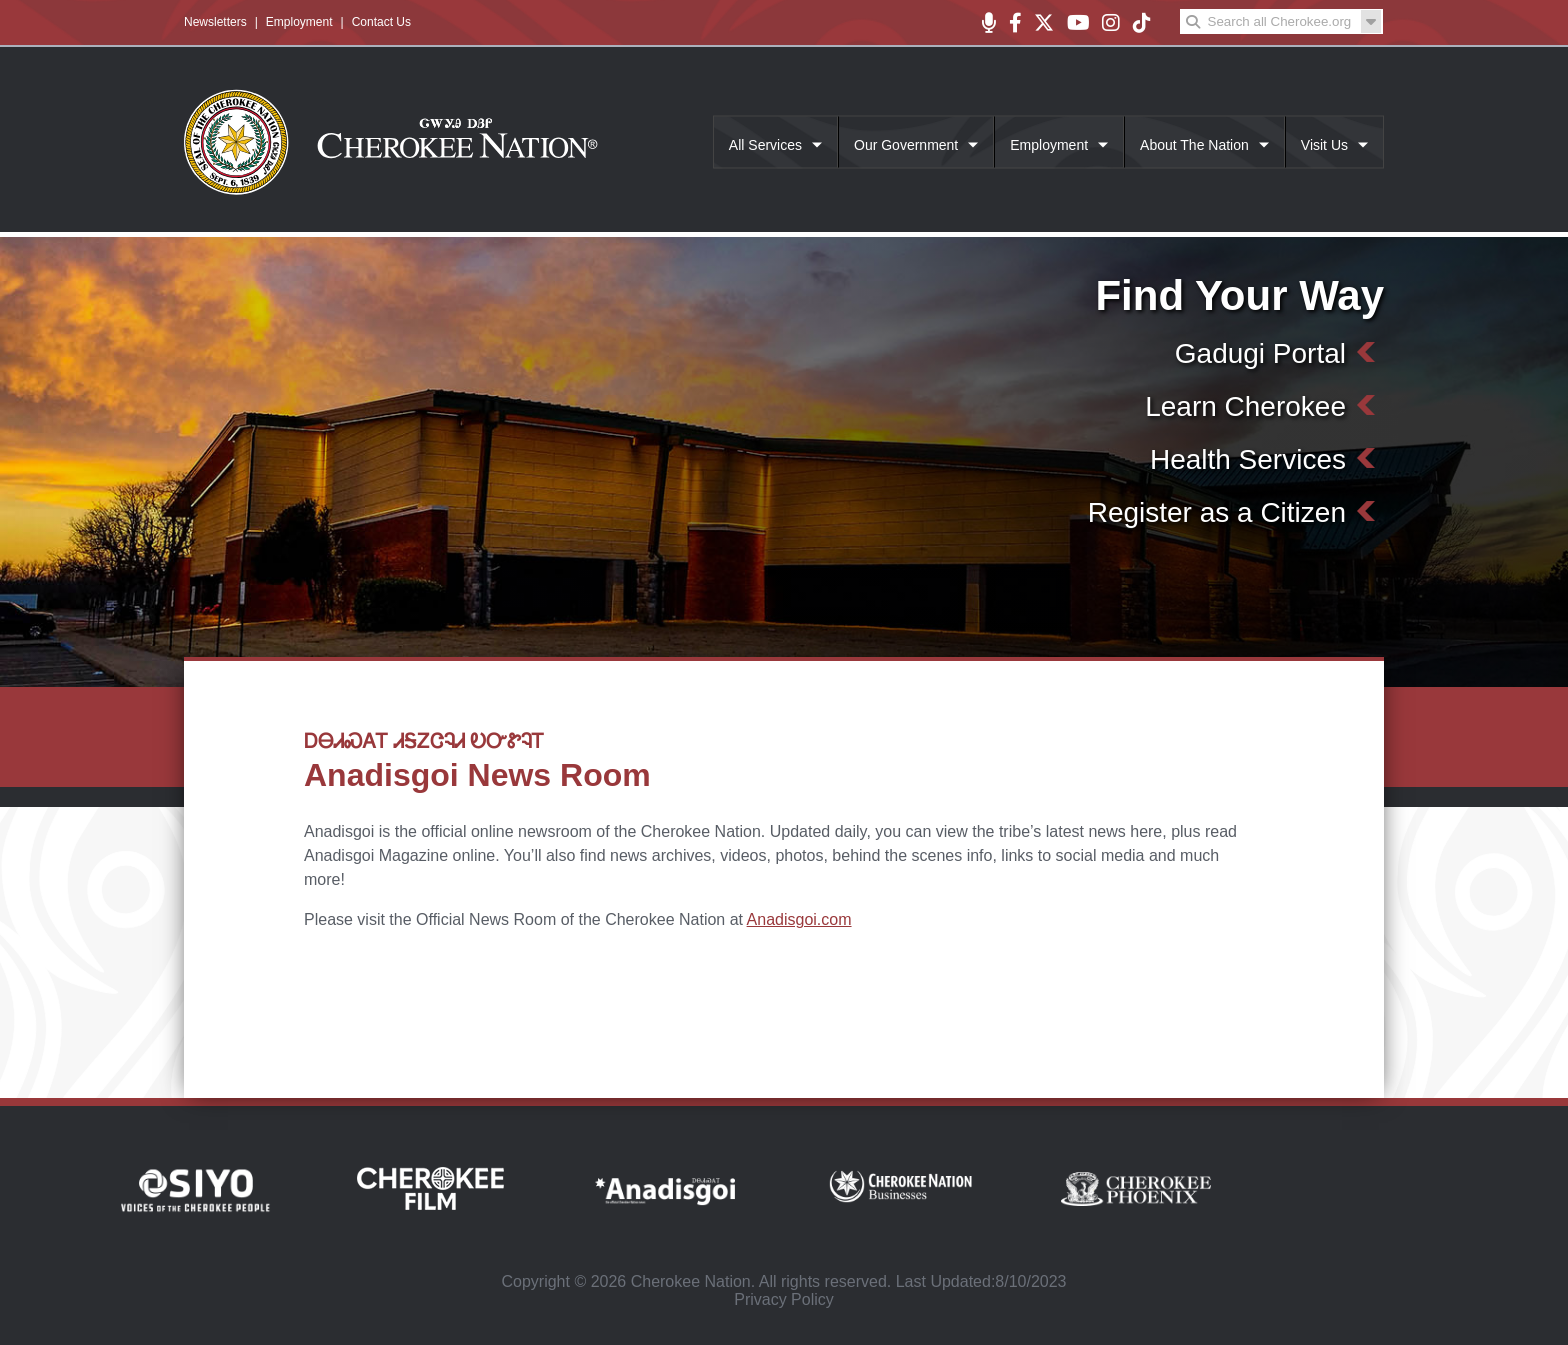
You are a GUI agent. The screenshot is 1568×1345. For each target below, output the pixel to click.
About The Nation (1194, 145)
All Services (765, 145)
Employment (299, 22)
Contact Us (381, 22)
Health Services (1248, 459)
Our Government (906, 145)
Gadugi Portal (1260, 353)
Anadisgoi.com (799, 919)
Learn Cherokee (1245, 406)
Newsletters (215, 22)
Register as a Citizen (1217, 512)
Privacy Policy (784, 1299)
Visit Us (1324, 145)
